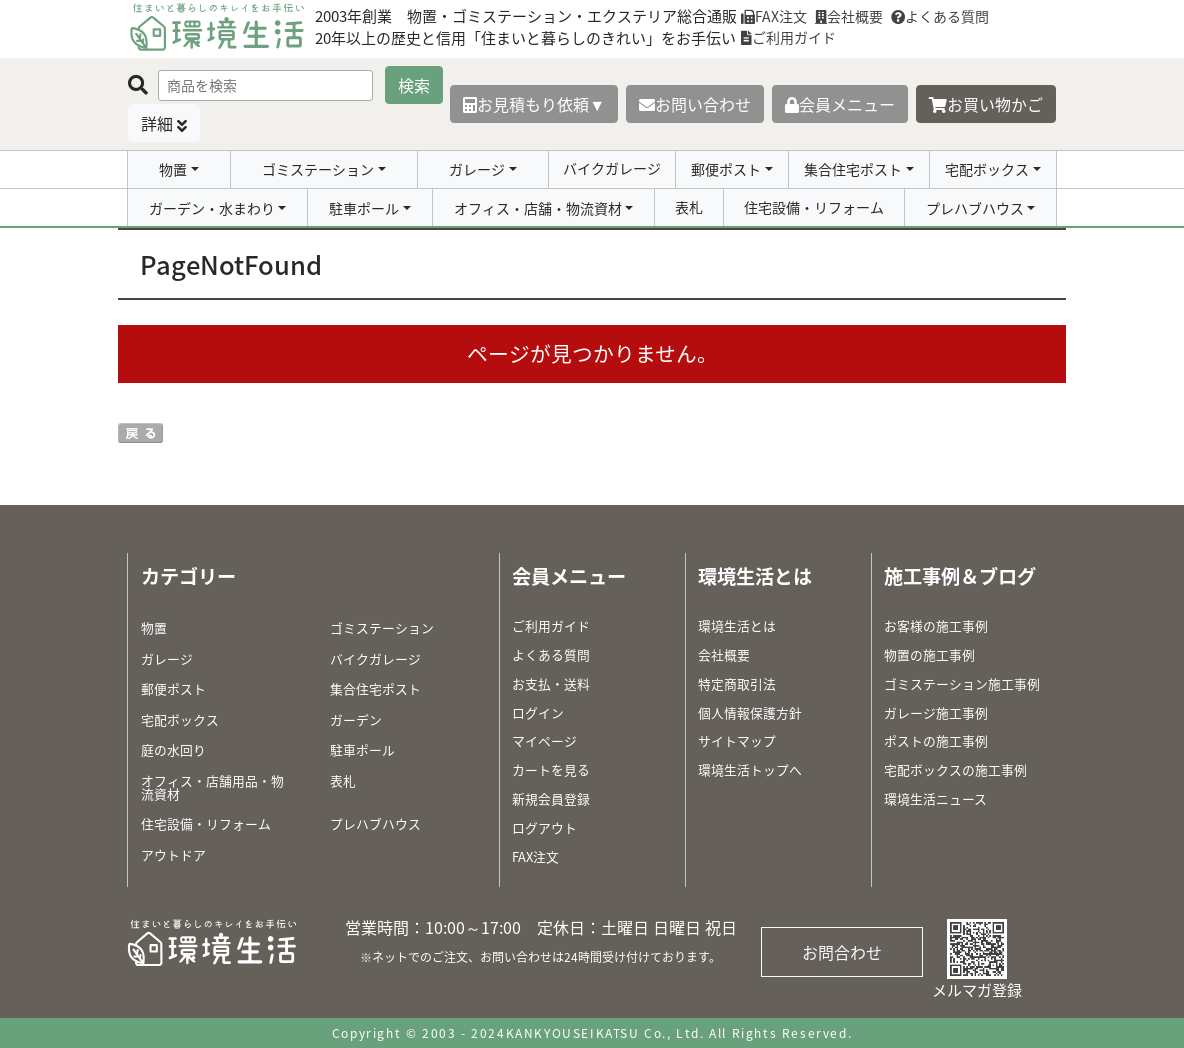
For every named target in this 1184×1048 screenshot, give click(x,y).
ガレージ (477, 169)
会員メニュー (840, 104)
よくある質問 (940, 16)
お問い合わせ (695, 104)
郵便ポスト (726, 169)
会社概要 (849, 16)
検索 (414, 85)
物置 (173, 169)
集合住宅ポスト (853, 169)
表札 (689, 207)
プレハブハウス (975, 208)
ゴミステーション (318, 169)
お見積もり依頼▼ (534, 104)
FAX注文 (774, 16)
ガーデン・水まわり (212, 208)
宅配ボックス (987, 169)
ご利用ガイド (788, 37)
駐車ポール (364, 208)
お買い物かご (986, 104)
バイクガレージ (612, 168)
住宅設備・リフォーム (814, 207)
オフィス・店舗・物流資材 (538, 208)
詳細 (157, 123)
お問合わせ (842, 952)
